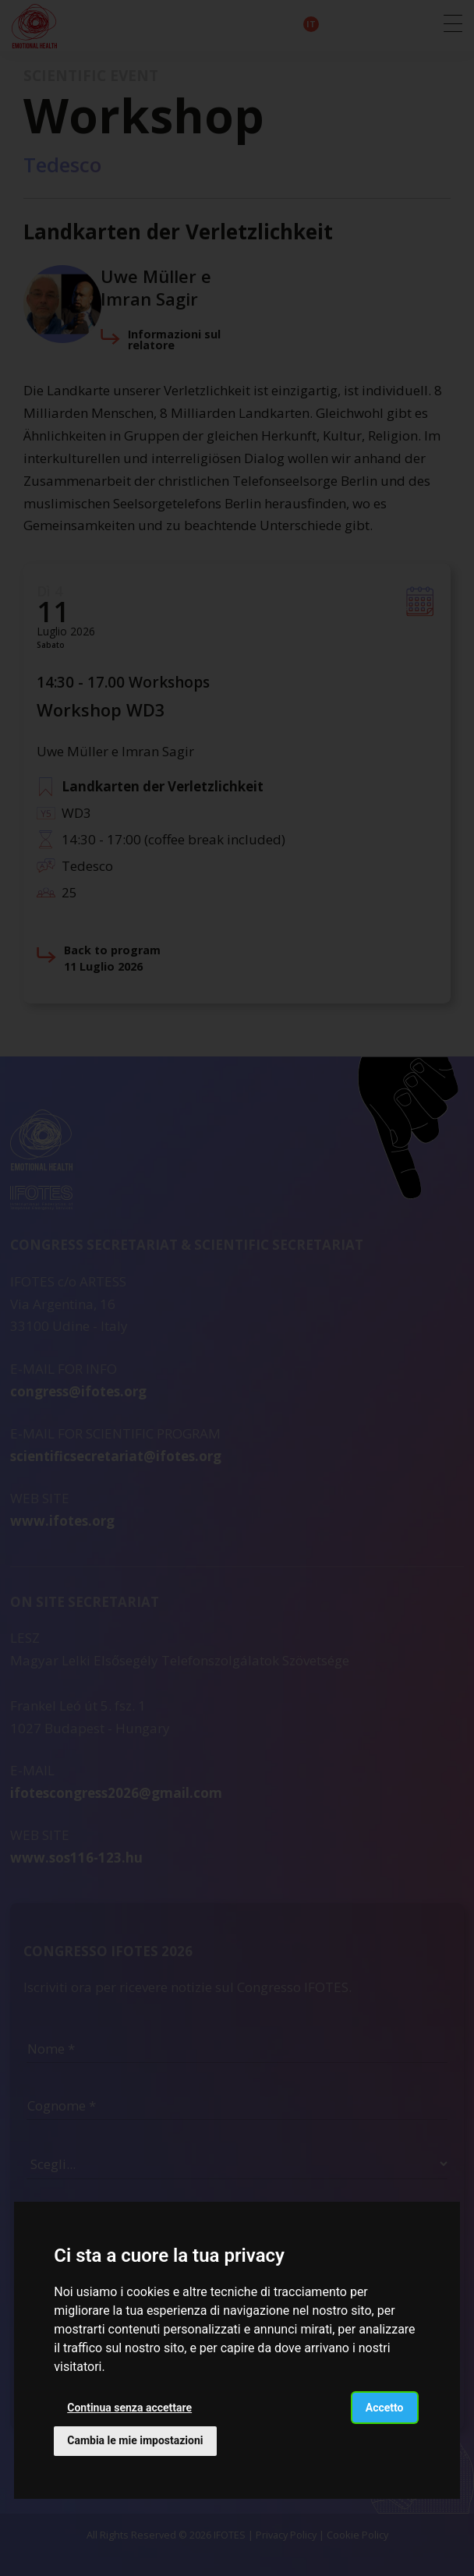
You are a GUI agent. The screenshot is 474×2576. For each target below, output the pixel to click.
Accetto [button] (385, 2407)
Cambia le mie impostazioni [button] (135, 2440)
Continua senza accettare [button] (129, 2407)
